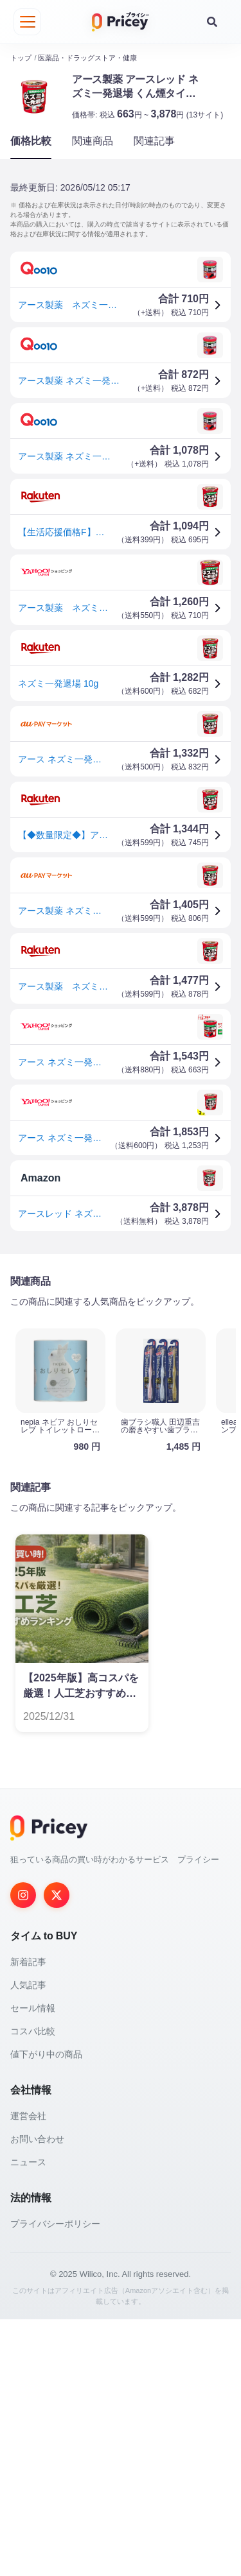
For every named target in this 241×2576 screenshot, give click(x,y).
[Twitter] (56, 2152)
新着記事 (28, 2218)
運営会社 (28, 2372)
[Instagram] (23, 2152)
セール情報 (32, 2265)
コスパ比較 (32, 2288)
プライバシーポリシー (55, 2480)
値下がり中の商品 (46, 2311)
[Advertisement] (120, 1390)
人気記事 (28, 2242)
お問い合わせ (37, 2396)
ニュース (28, 2419)
